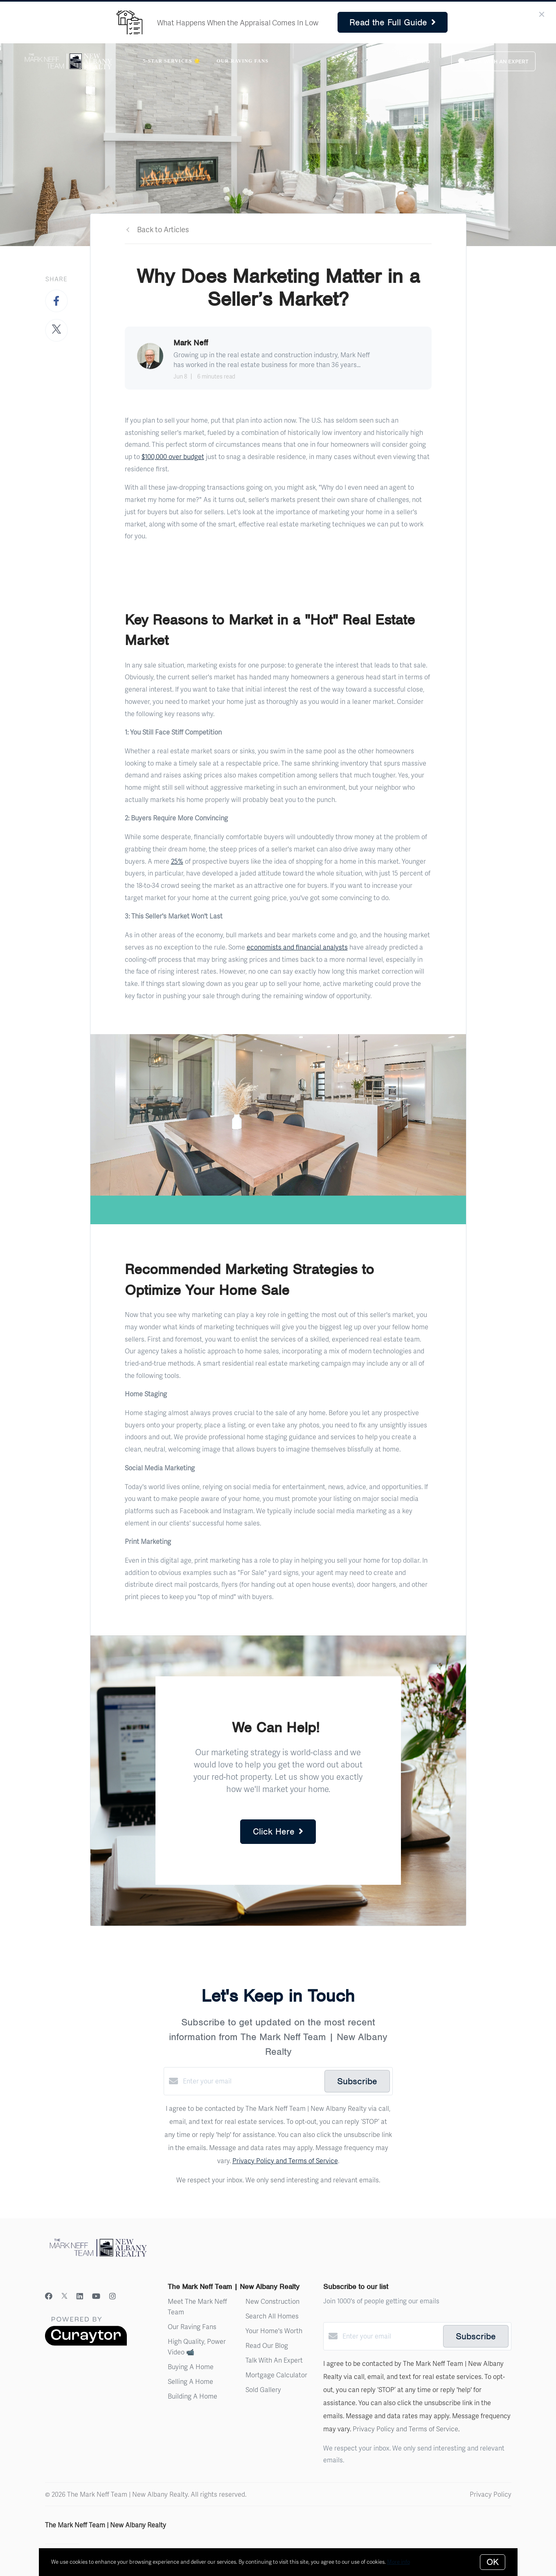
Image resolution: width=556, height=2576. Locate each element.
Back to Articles (163, 229)
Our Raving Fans (243, 61)
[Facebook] (48, 2296)
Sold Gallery (263, 2389)
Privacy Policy (490, 2494)
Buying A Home (191, 2366)
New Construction (272, 2301)
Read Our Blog (266, 2345)
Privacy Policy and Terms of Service (285, 2160)
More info (398, 2561)
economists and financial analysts (297, 947)
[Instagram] (112, 2296)
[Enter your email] (251, 2081)
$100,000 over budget (173, 456)
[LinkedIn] (80, 2296)
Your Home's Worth (273, 2330)
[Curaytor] (86, 2343)
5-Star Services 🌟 (171, 61)
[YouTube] (96, 2296)
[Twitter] (64, 2296)
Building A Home (192, 2396)
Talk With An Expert (274, 2360)
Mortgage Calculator (276, 2374)
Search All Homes (272, 2316)
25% (177, 861)
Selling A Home (190, 2381)
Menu (418, 62)
